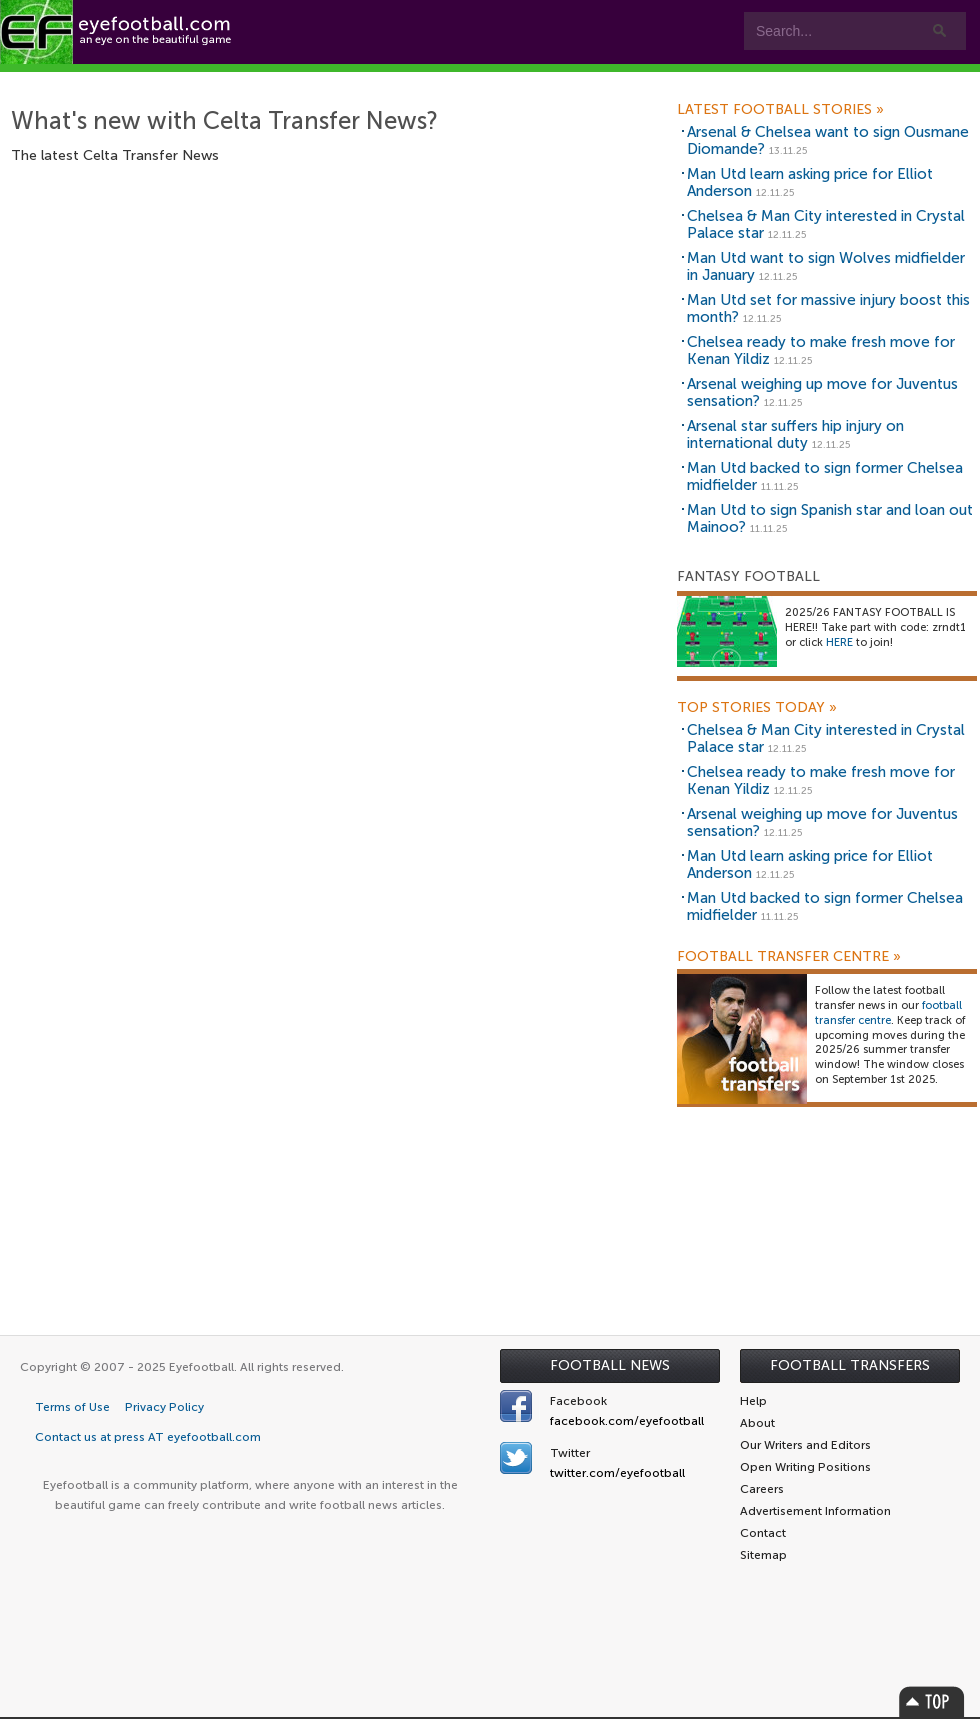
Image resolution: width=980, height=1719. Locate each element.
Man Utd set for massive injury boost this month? (828, 308)
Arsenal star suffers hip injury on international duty (795, 434)
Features (297, 81)
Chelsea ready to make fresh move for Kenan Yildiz (821, 350)
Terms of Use (72, 1407)
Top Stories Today (757, 708)
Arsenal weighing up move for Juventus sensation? (822, 392)
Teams (402, 81)
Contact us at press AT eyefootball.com (148, 1437)
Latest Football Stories (780, 110)
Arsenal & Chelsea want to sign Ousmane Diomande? (828, 140)
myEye (625, 81)
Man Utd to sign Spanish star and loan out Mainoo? (830, 518)
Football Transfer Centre (789, 957)
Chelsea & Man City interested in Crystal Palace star (826, 224)
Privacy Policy (164, 1407)
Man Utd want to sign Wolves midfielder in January (826, 266)
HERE (839, 642)
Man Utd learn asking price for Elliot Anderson (810, 182)
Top (932, 1701)
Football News (610, 1365)
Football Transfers (850, 1365)
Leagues (519, 81)
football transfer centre (888, 1013)
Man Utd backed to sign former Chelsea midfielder (825, 476)
